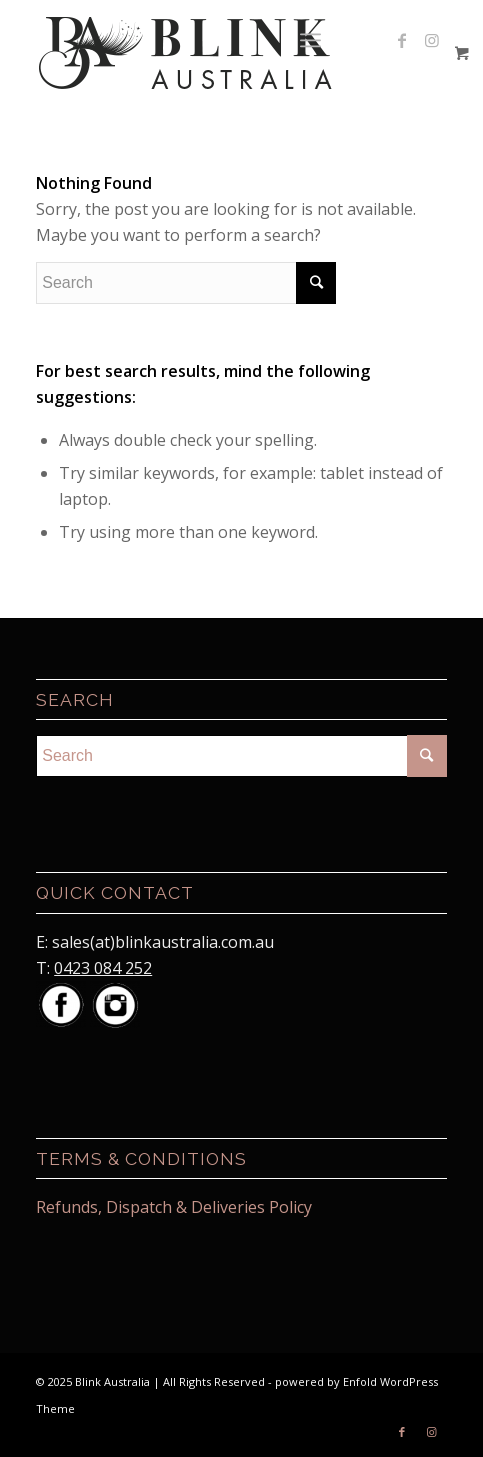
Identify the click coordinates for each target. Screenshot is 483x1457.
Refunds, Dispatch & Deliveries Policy (174, 1207)
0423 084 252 (103, 968)
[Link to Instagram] (432, 40)
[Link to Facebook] (402, 40)
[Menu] (310, 40)
